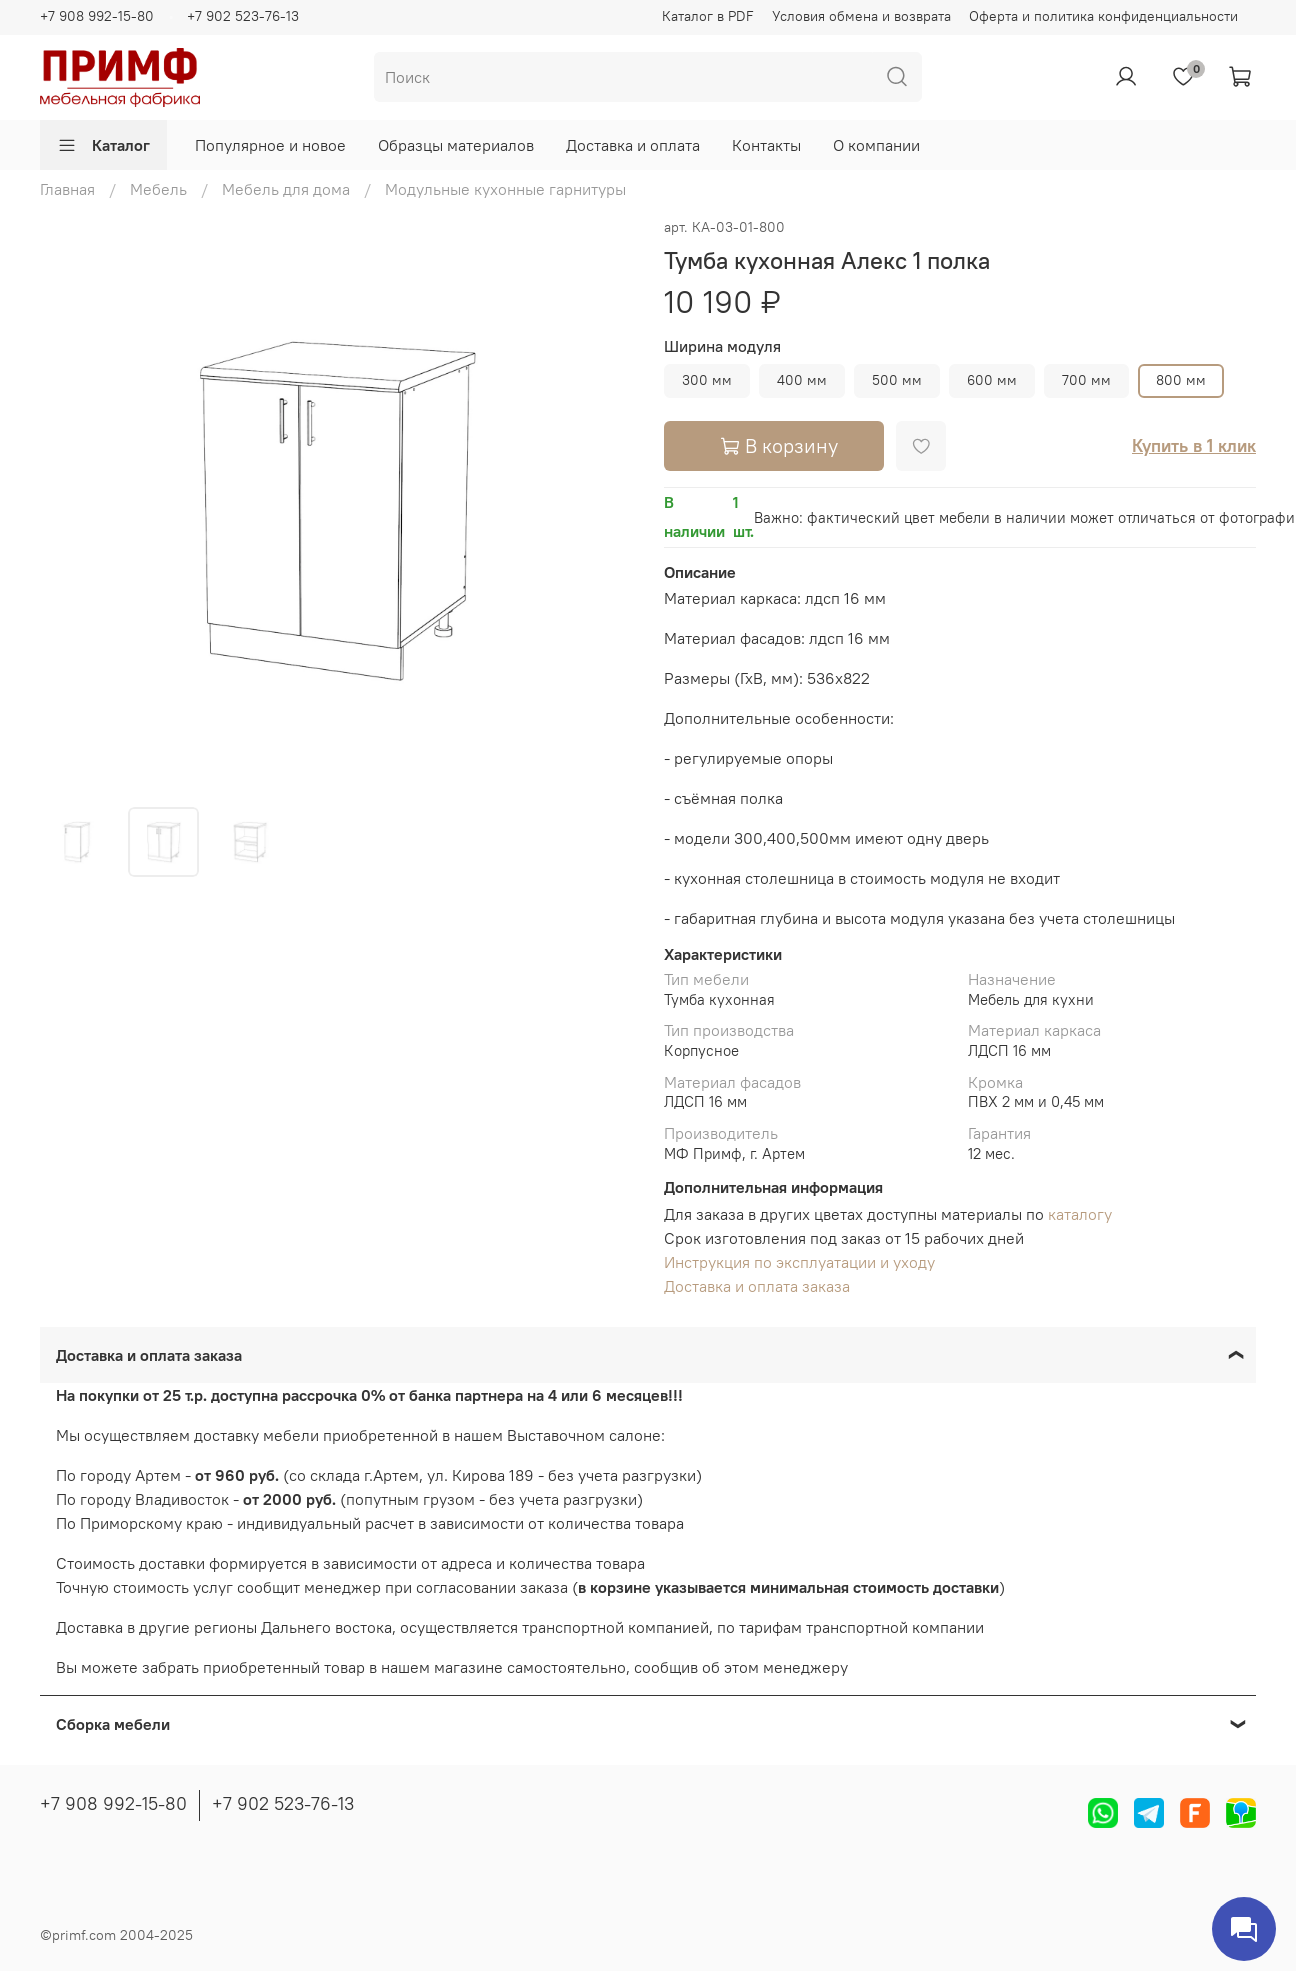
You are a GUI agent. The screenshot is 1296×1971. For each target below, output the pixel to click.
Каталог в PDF (708, 16)
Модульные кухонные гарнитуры (505, 189)
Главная (67, 189)
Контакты (766, 145)
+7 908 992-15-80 (97, 16)
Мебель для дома (286, 189)
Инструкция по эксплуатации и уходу (799, 1262)
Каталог (103, 145)
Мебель (158, 189)
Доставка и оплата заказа (757, 1286)
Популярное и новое (270, 145)
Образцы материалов (456, 145)
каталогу (1080, 1214)
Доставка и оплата (633, 145)
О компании (876, 145)
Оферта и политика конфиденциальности (1103, 16)
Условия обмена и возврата (861, 16)
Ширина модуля (722, 346)
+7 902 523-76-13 (243, 16)
